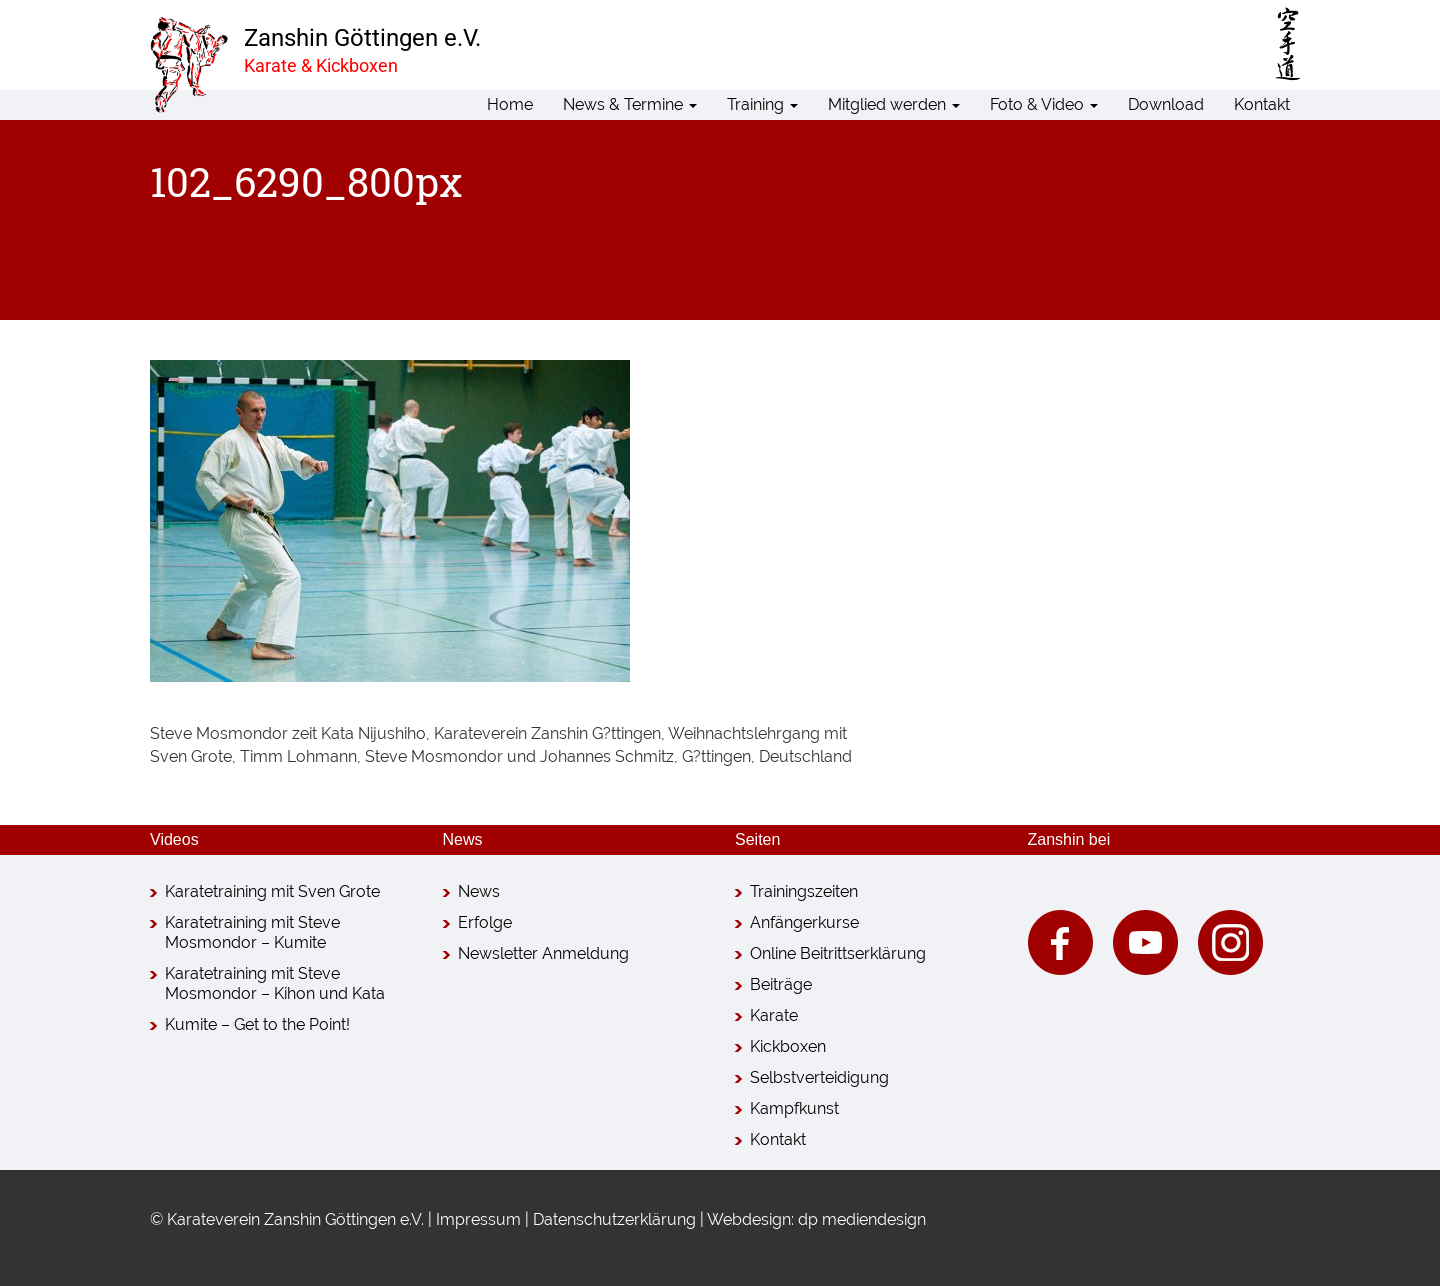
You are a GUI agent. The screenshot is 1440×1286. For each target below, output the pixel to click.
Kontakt (1262, 104)
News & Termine (630, 104)
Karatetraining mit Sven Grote (272, 891)
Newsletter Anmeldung (543, 953)
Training (762, 104)
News (479, 891)
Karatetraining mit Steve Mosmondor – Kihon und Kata (275, 983)
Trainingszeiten (804, 891)
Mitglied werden (894, 104)
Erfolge (485, 922)
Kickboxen (788, 1046)
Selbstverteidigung (819, 1077)
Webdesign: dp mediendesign (816, 1219)
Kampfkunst (794, 1108)
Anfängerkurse (804, 922)
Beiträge (781, 984)
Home (510, 104)
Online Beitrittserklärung (838, 953)
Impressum (478, 1219)
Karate (774, 1015)
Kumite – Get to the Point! (257, 1024)
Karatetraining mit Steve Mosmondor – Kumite (252, 932)
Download (1166, 104)
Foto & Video (1044, 104)
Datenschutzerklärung (614, 1219)
